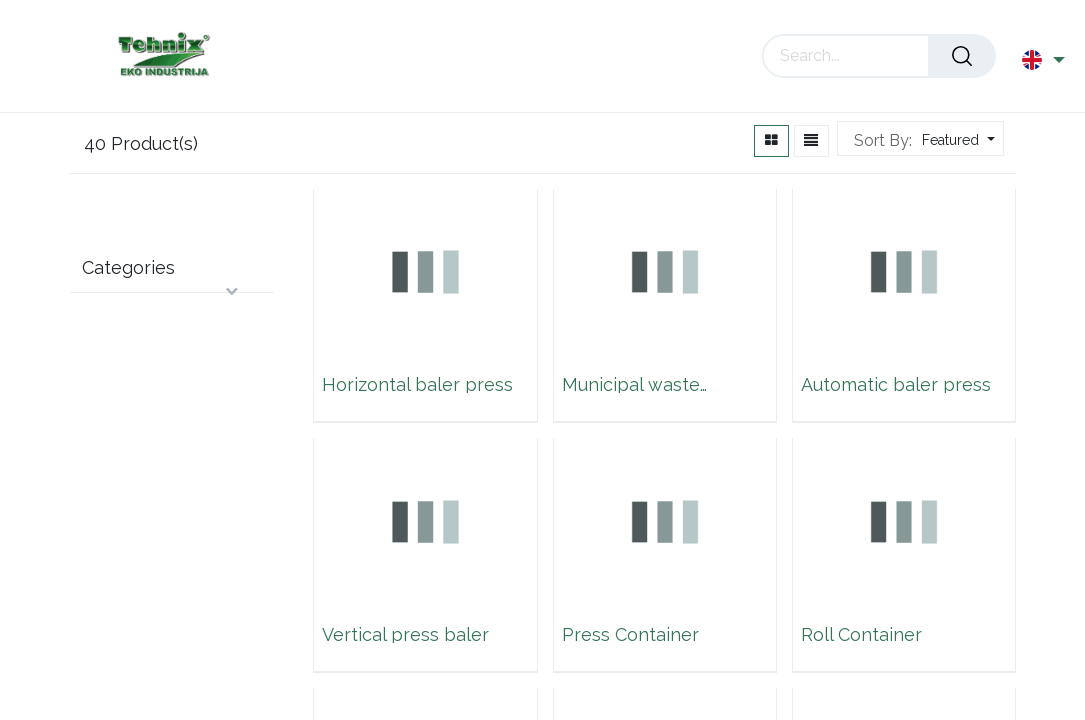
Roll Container (861, 635)
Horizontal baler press (417, 384)
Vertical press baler (405, 635)
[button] (956, 140)
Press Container (630, 635)
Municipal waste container (631, 384)
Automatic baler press (896, 384)
